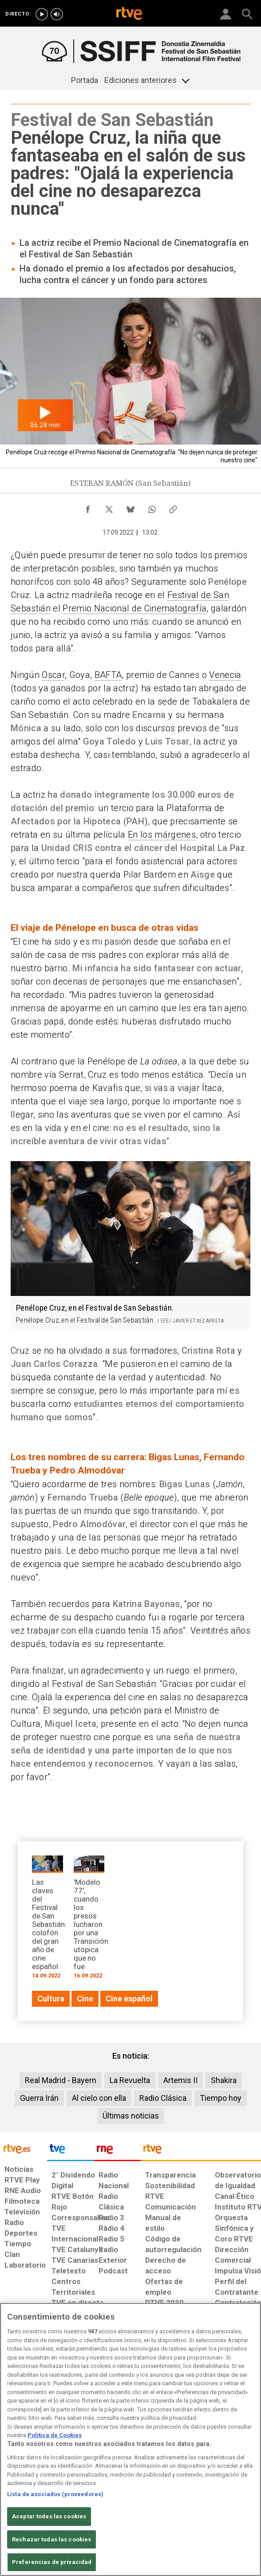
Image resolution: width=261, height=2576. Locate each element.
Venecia (225, 675)
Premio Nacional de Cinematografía (134, 608)
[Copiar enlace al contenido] (173, 507)
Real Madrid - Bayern (60, 2080)
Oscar (53, 675)
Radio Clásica (162, 2098)
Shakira (224, 2080)
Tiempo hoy (220, 2098)
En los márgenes (162, 834)
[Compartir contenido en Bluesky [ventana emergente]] (130, 507)
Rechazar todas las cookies (51, 2539)
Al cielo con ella (99, 2098)
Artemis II (180, 2080)
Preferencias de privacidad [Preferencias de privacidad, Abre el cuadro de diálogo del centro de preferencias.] (51, 2562)
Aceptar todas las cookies (49, 2516)
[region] (130, 2439)
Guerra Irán (39, 2098)
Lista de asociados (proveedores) (55, 2494)
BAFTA (108, 675)
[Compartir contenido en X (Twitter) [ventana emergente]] (109, 507)
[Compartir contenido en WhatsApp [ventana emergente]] (151, 507)
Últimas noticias (131, 2115)
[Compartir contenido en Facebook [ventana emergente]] (88, 507)
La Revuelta (130, 2080)
